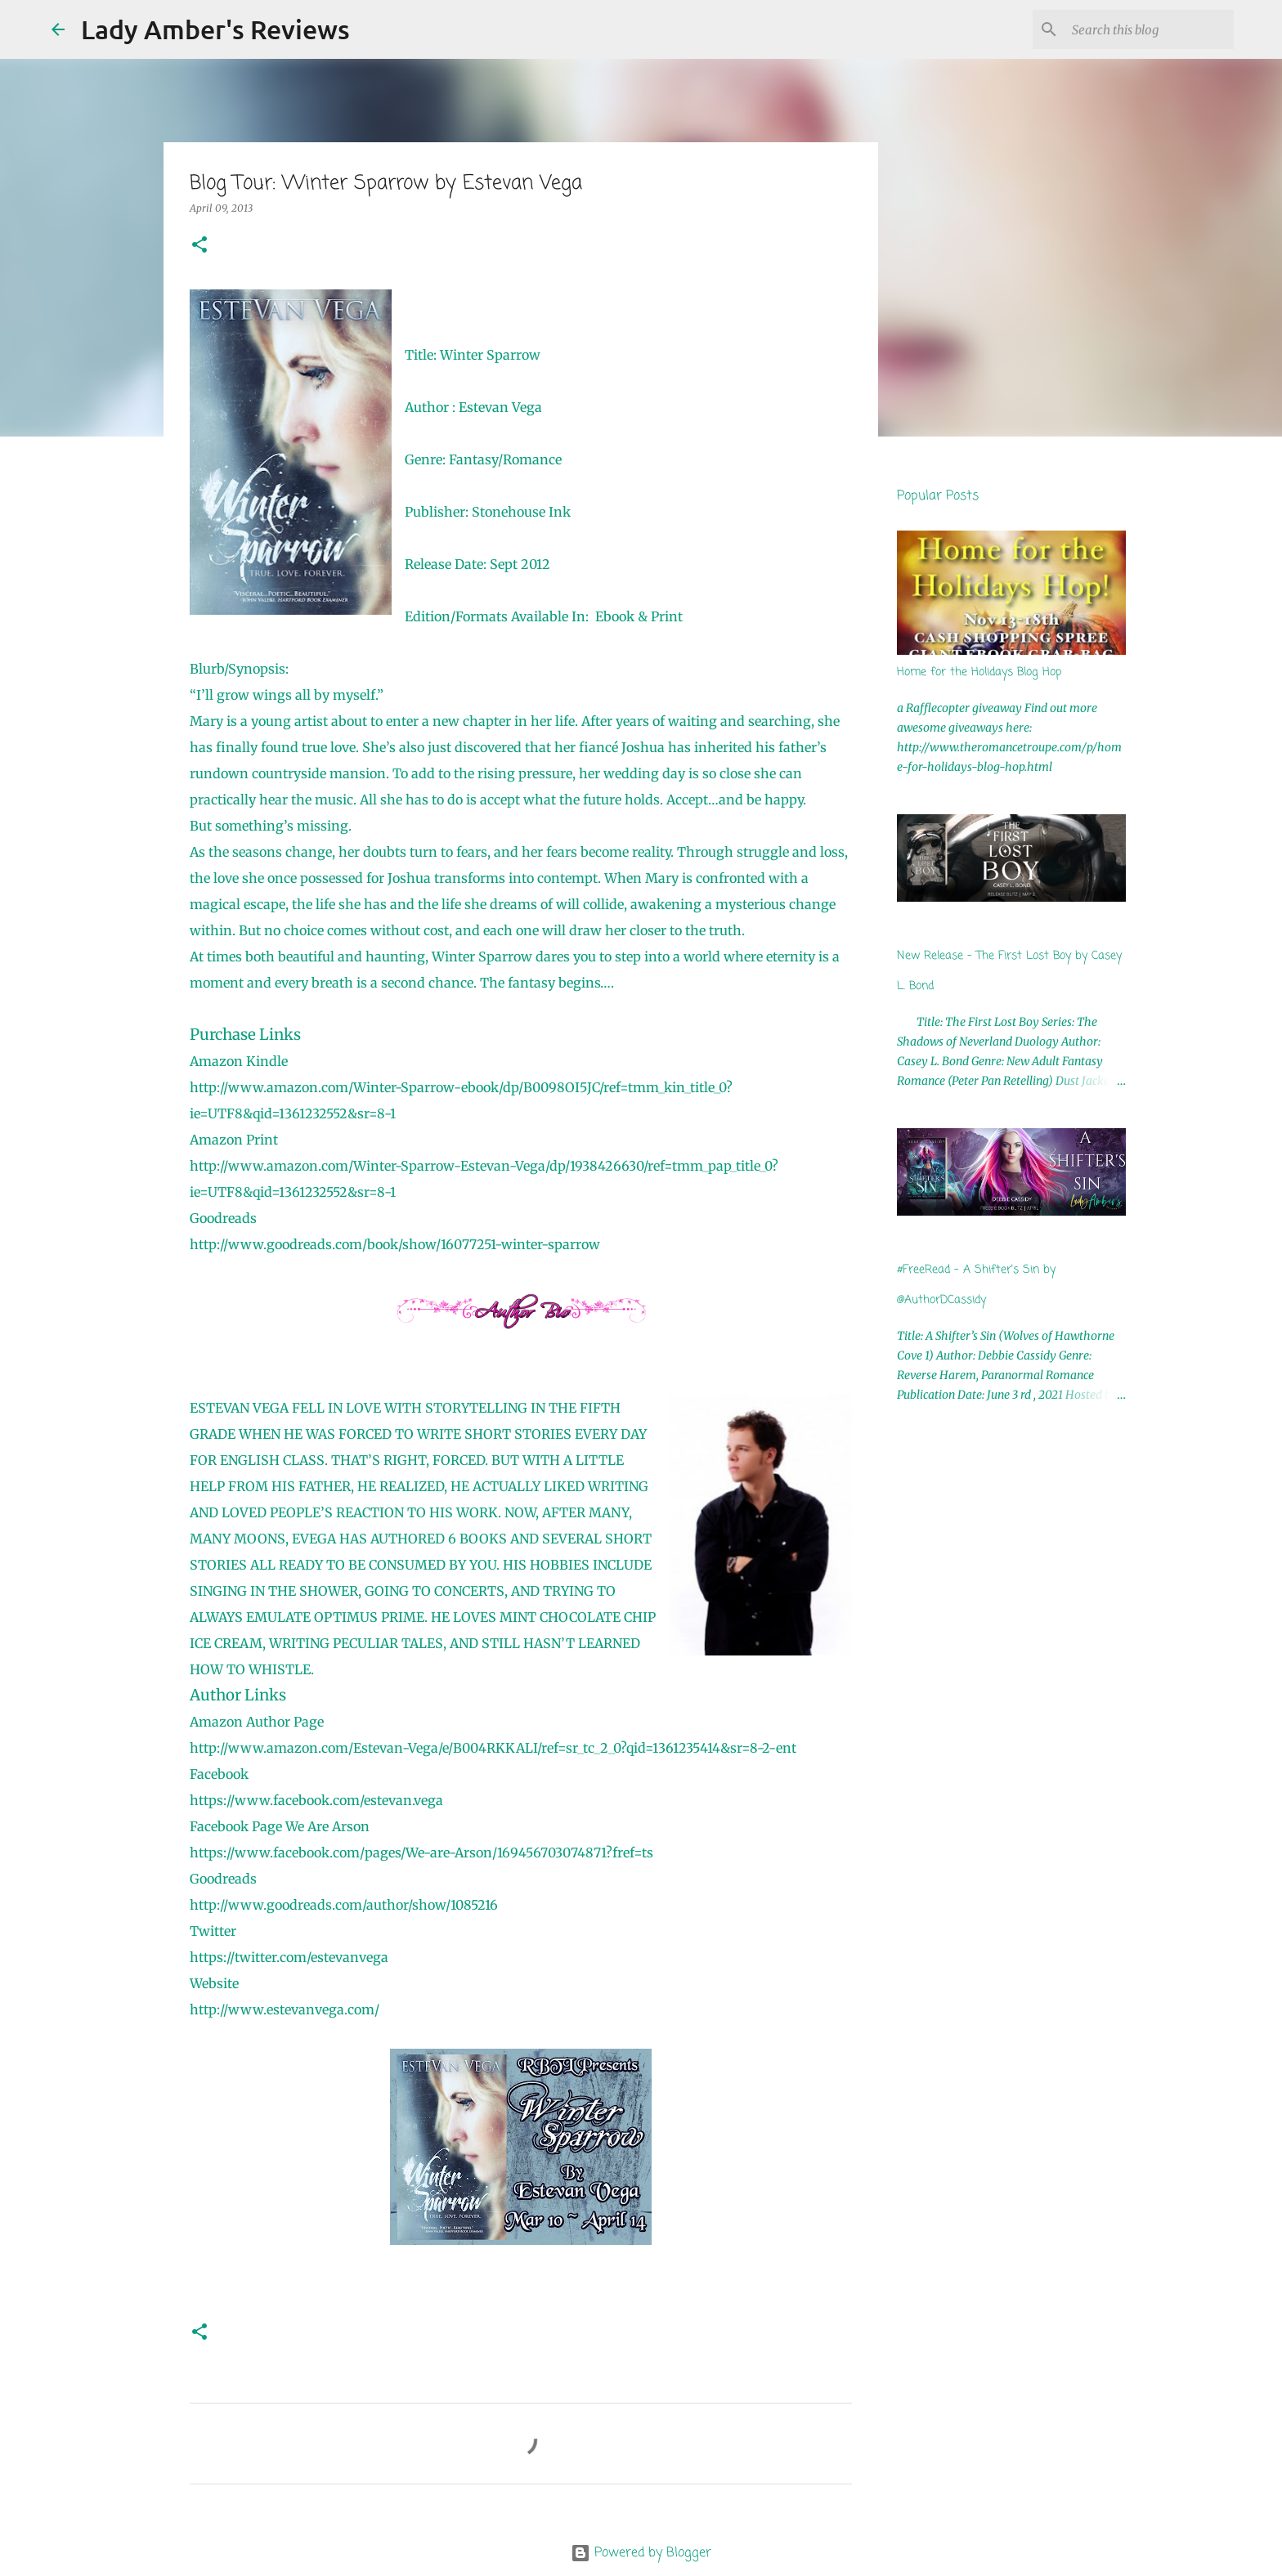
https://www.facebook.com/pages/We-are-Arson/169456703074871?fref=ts (421, 1852)
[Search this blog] (1148, 29)
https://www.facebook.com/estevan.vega (316, 1800)
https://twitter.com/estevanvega (289, 1957)
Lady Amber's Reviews (215, 29)
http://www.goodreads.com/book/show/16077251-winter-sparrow (395, 1244)
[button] (199, 246)
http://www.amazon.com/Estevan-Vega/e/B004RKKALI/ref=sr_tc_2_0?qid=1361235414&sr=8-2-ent (493, 1748)
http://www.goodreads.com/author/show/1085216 (344, 1905)
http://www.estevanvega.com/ (284, 2009)
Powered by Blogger (641, 2553)
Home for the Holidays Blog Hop (979, 672)
